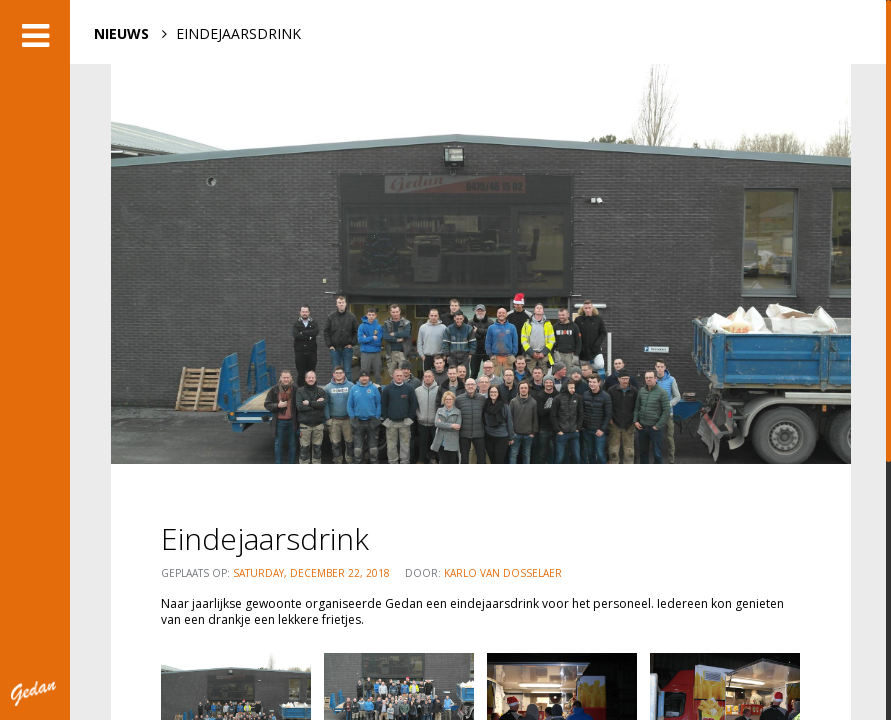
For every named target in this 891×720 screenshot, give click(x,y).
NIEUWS (121, 33)
